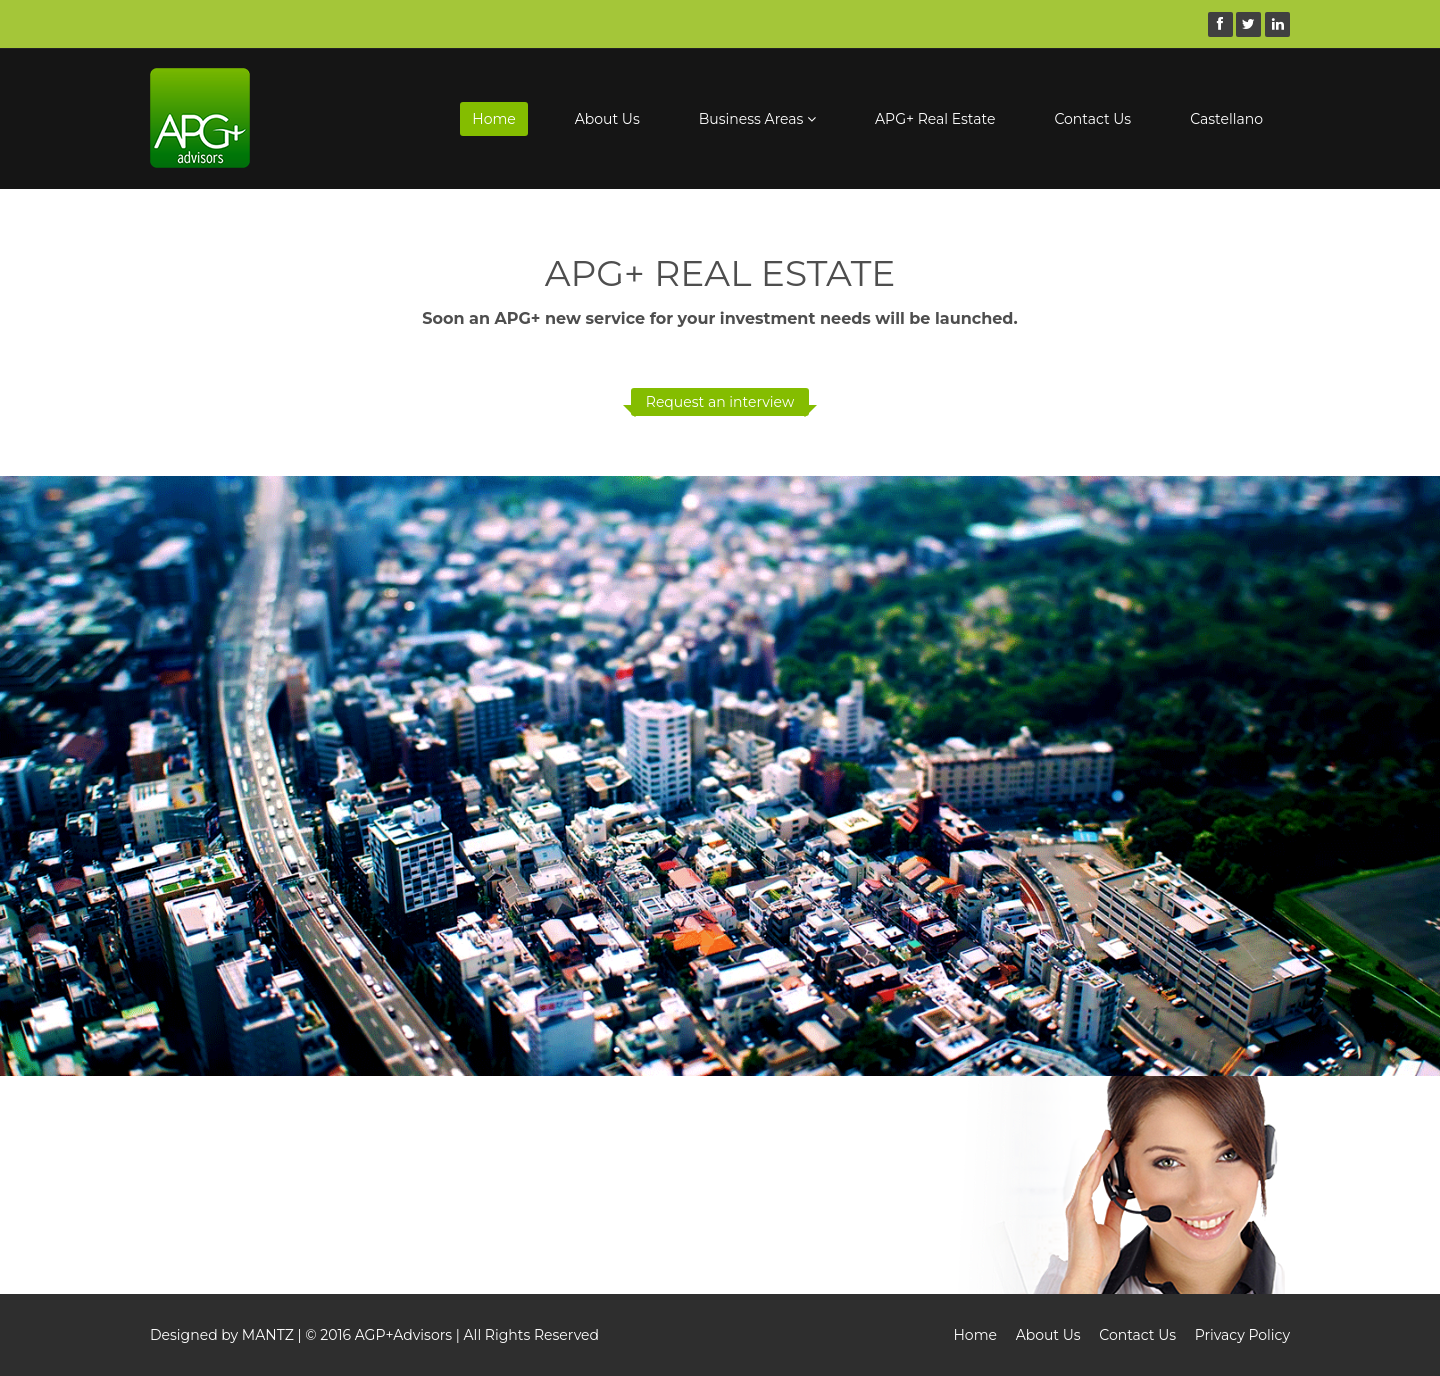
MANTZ (268, 1335)
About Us (607, 119)
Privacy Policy (1242, 1335)
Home (493, 119)
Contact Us (1092, 119)
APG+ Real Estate (935, 119)
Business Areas (757, 119)
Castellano (1226, 119)
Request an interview (720, 402)
